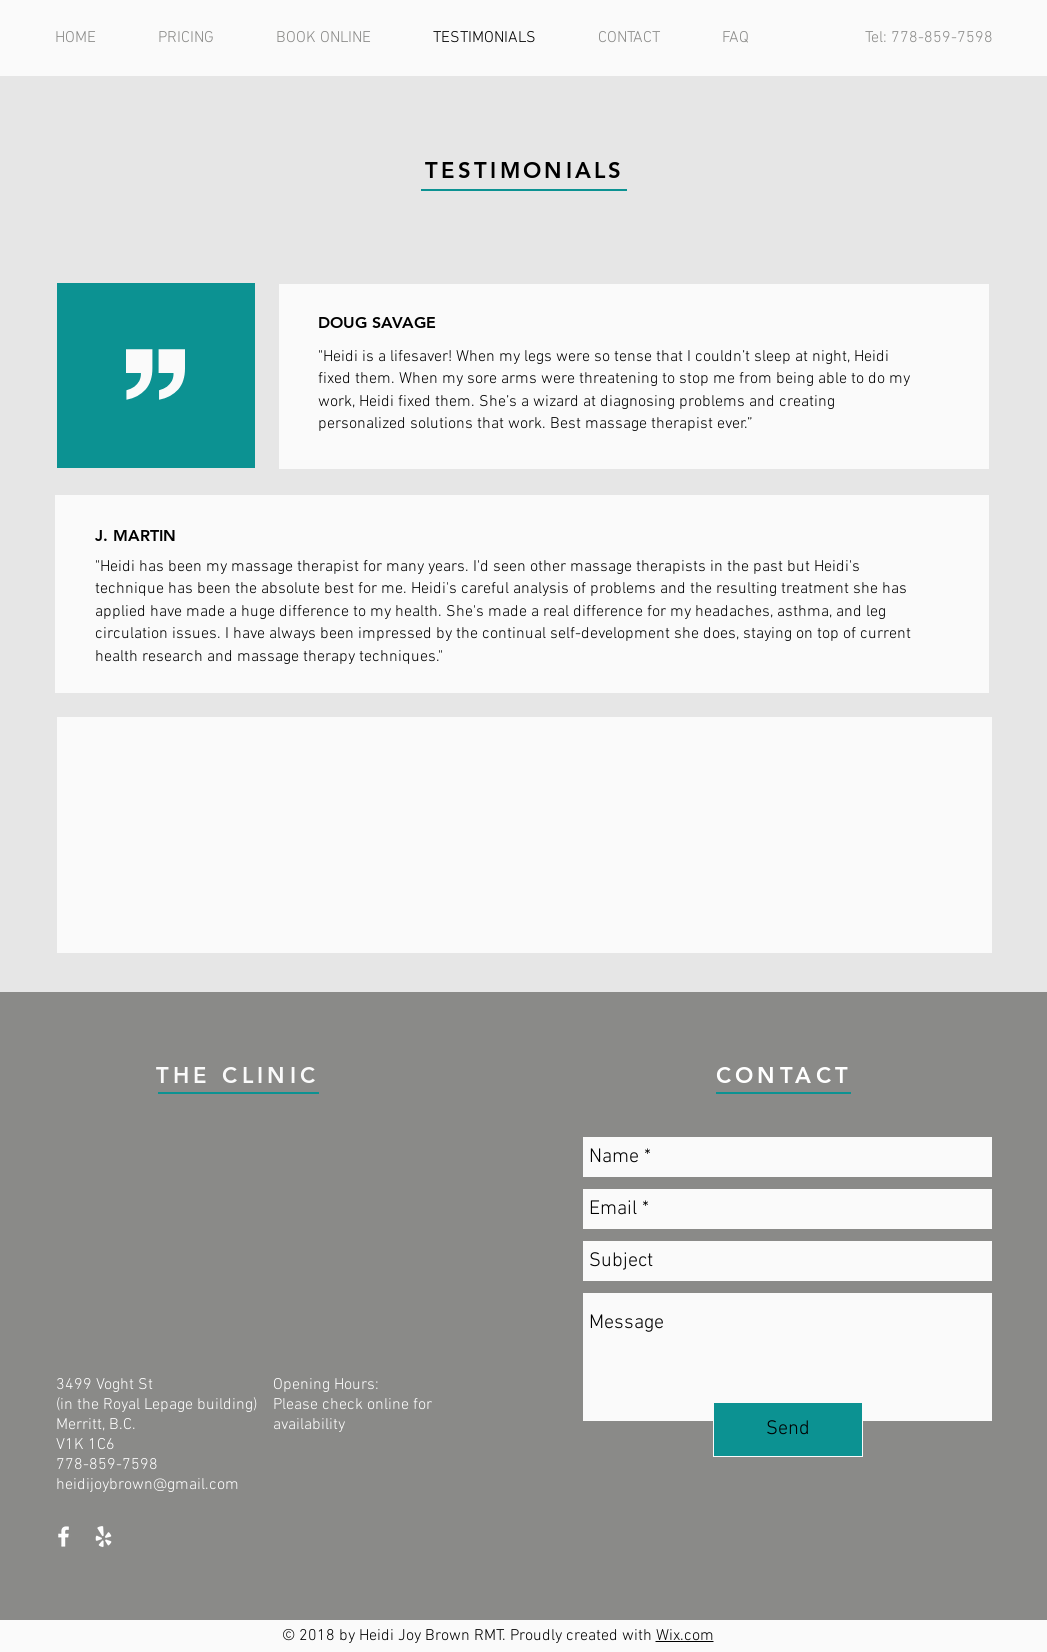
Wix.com (685, 1636)
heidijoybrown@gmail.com (147, 1485)
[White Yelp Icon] (103, 1536)
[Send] (788, 1429)
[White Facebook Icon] (63, 1536)
